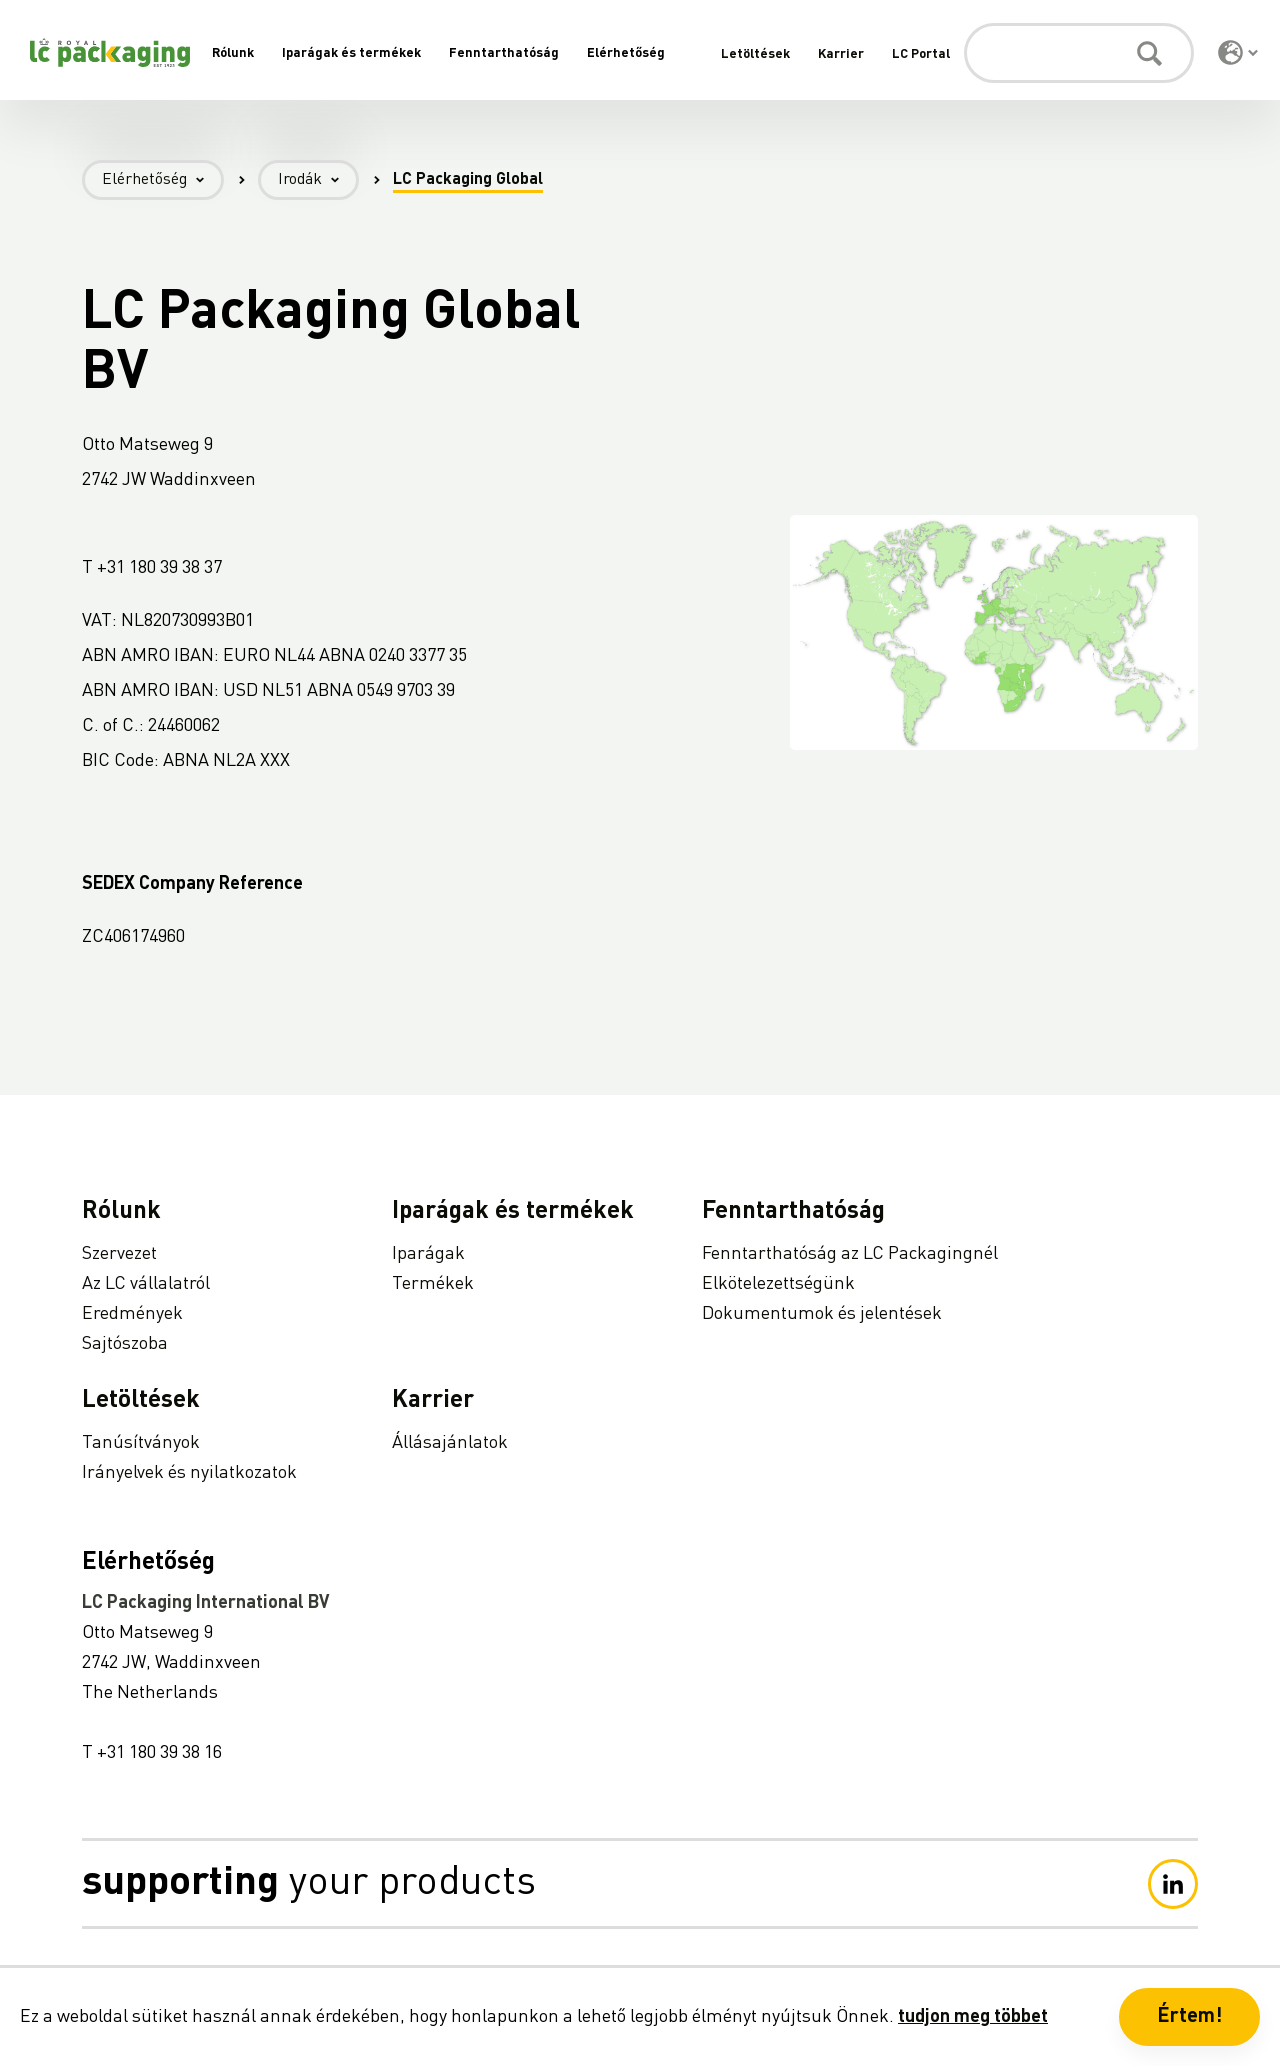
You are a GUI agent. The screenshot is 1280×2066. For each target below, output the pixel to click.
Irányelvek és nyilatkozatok (189, 1473)
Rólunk (233, 53)
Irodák (318, 180)
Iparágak (428, 1254)
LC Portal (921, 54)
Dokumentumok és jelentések (822, 1314)
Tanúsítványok (141, 1443)
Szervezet (119, 1254)
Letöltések (755, 54)
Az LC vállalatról (146, 1284)
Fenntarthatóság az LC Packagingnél (850, 1254)
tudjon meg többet (973, 2017)
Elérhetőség (626, 53)
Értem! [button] (1189, 2017)
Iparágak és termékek (351, 53)
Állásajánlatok (450, 1443)
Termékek (433, 1284)
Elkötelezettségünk (778, 1284)
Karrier (841, 54)
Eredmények (132, 1314)
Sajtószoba (125, 1344)
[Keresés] (1079, 53)
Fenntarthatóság (504, 53)
